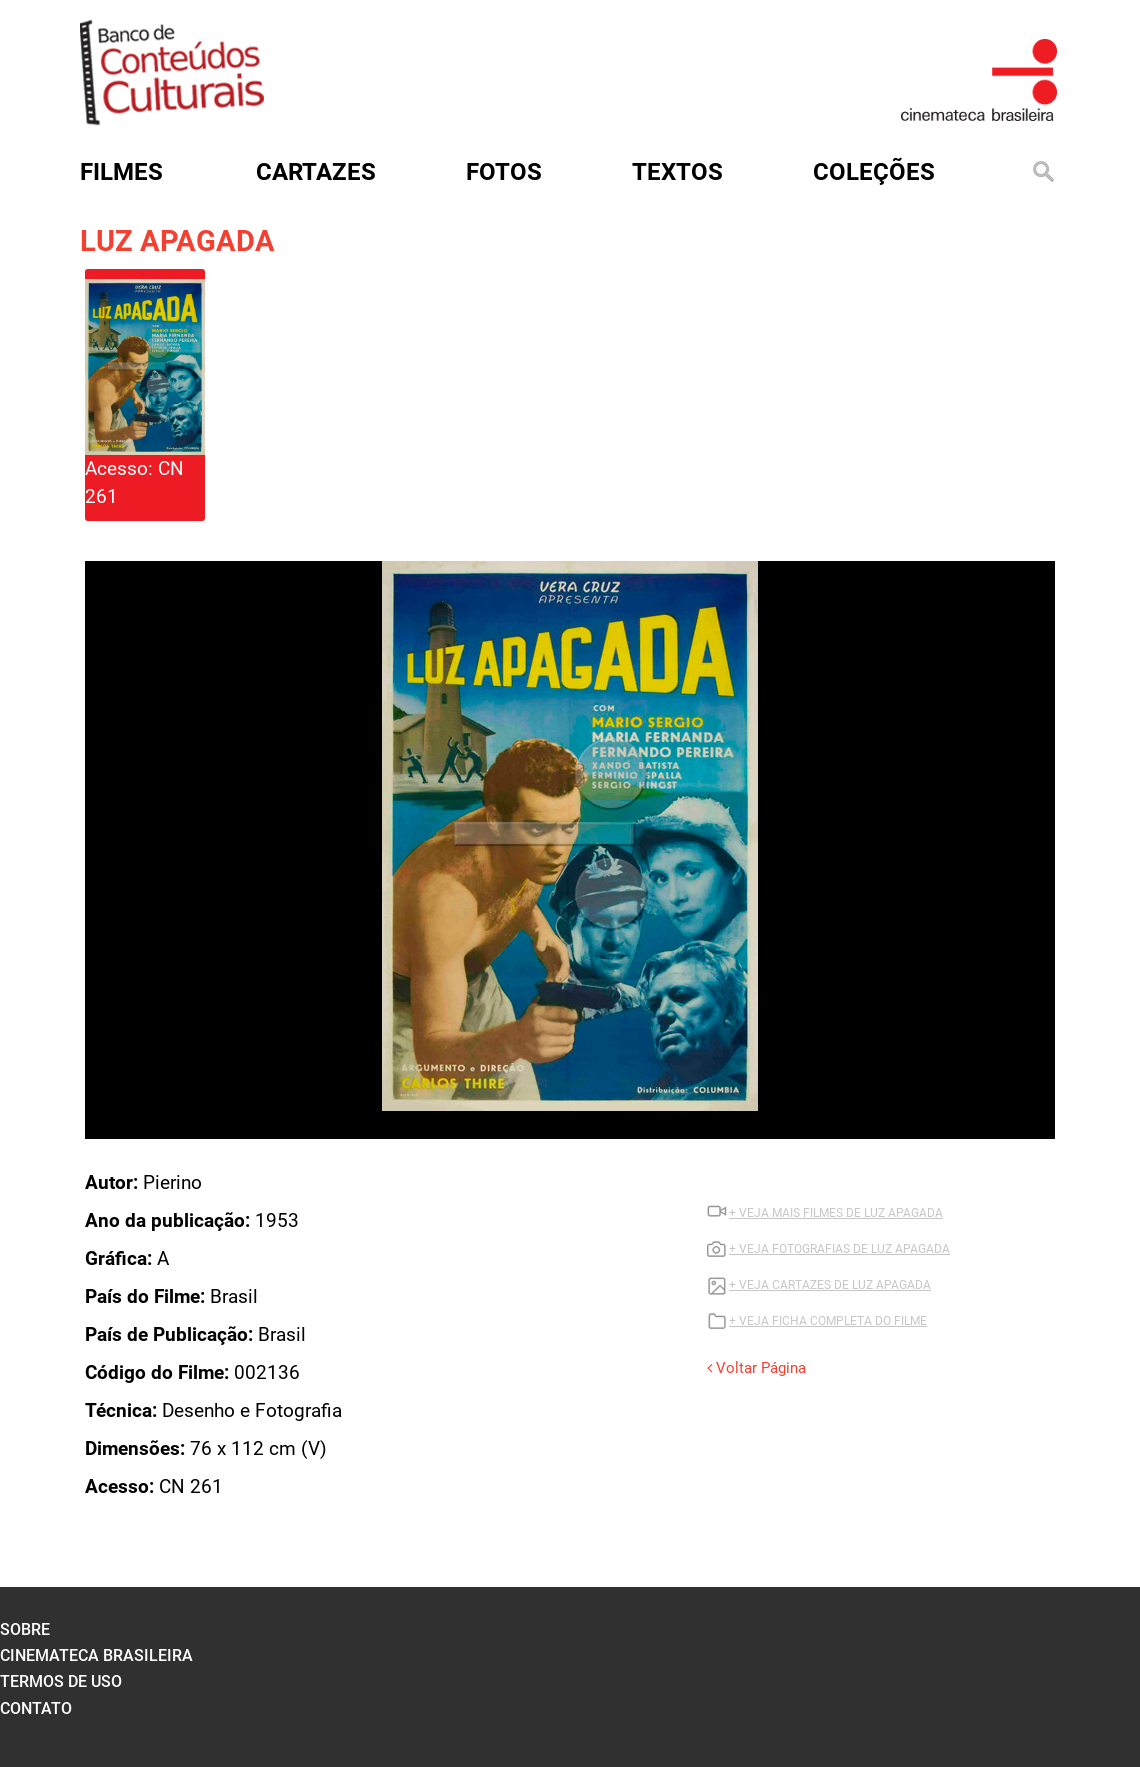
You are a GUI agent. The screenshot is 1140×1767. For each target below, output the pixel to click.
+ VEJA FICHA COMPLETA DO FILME (828, 1321)
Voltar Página (756, 1368)
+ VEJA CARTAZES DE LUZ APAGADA (830, 1285)
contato (36, 1708)
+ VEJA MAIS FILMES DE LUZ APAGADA (836, 1213)
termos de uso (61, 1681)
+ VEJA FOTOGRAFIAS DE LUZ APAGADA (839, 1249)
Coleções (874, 172)
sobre (25, 1629)
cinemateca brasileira (96, 1655)
